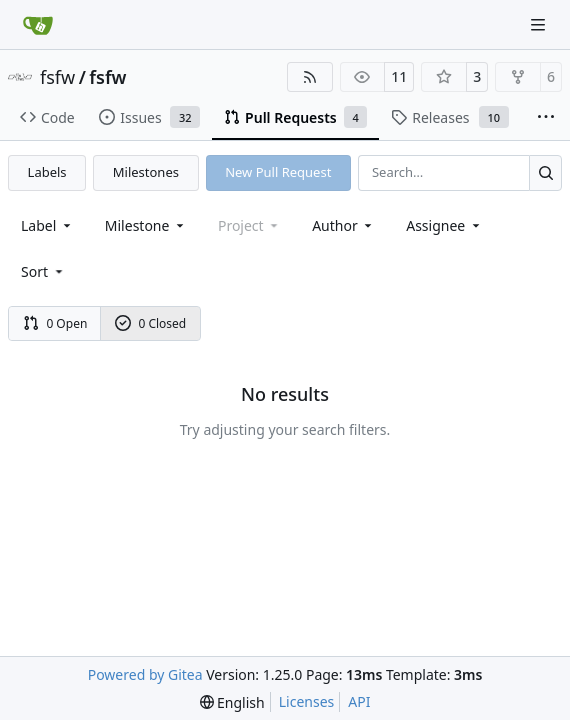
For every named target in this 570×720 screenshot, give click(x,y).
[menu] (43, 271)
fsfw (57, 77)
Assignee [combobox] (444, 225)
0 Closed (151, 323)
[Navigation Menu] (540, 24)
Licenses (307, 701)
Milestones (146, 172)
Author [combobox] (343, 225)
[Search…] (545, 172)
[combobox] (47, 225)
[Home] (38, 25)
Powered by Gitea (145, 674)
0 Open (55, 323)
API (359, 701)
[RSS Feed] (310, 77)
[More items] (546, 118)
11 (399, 76)
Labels (47, 172)
